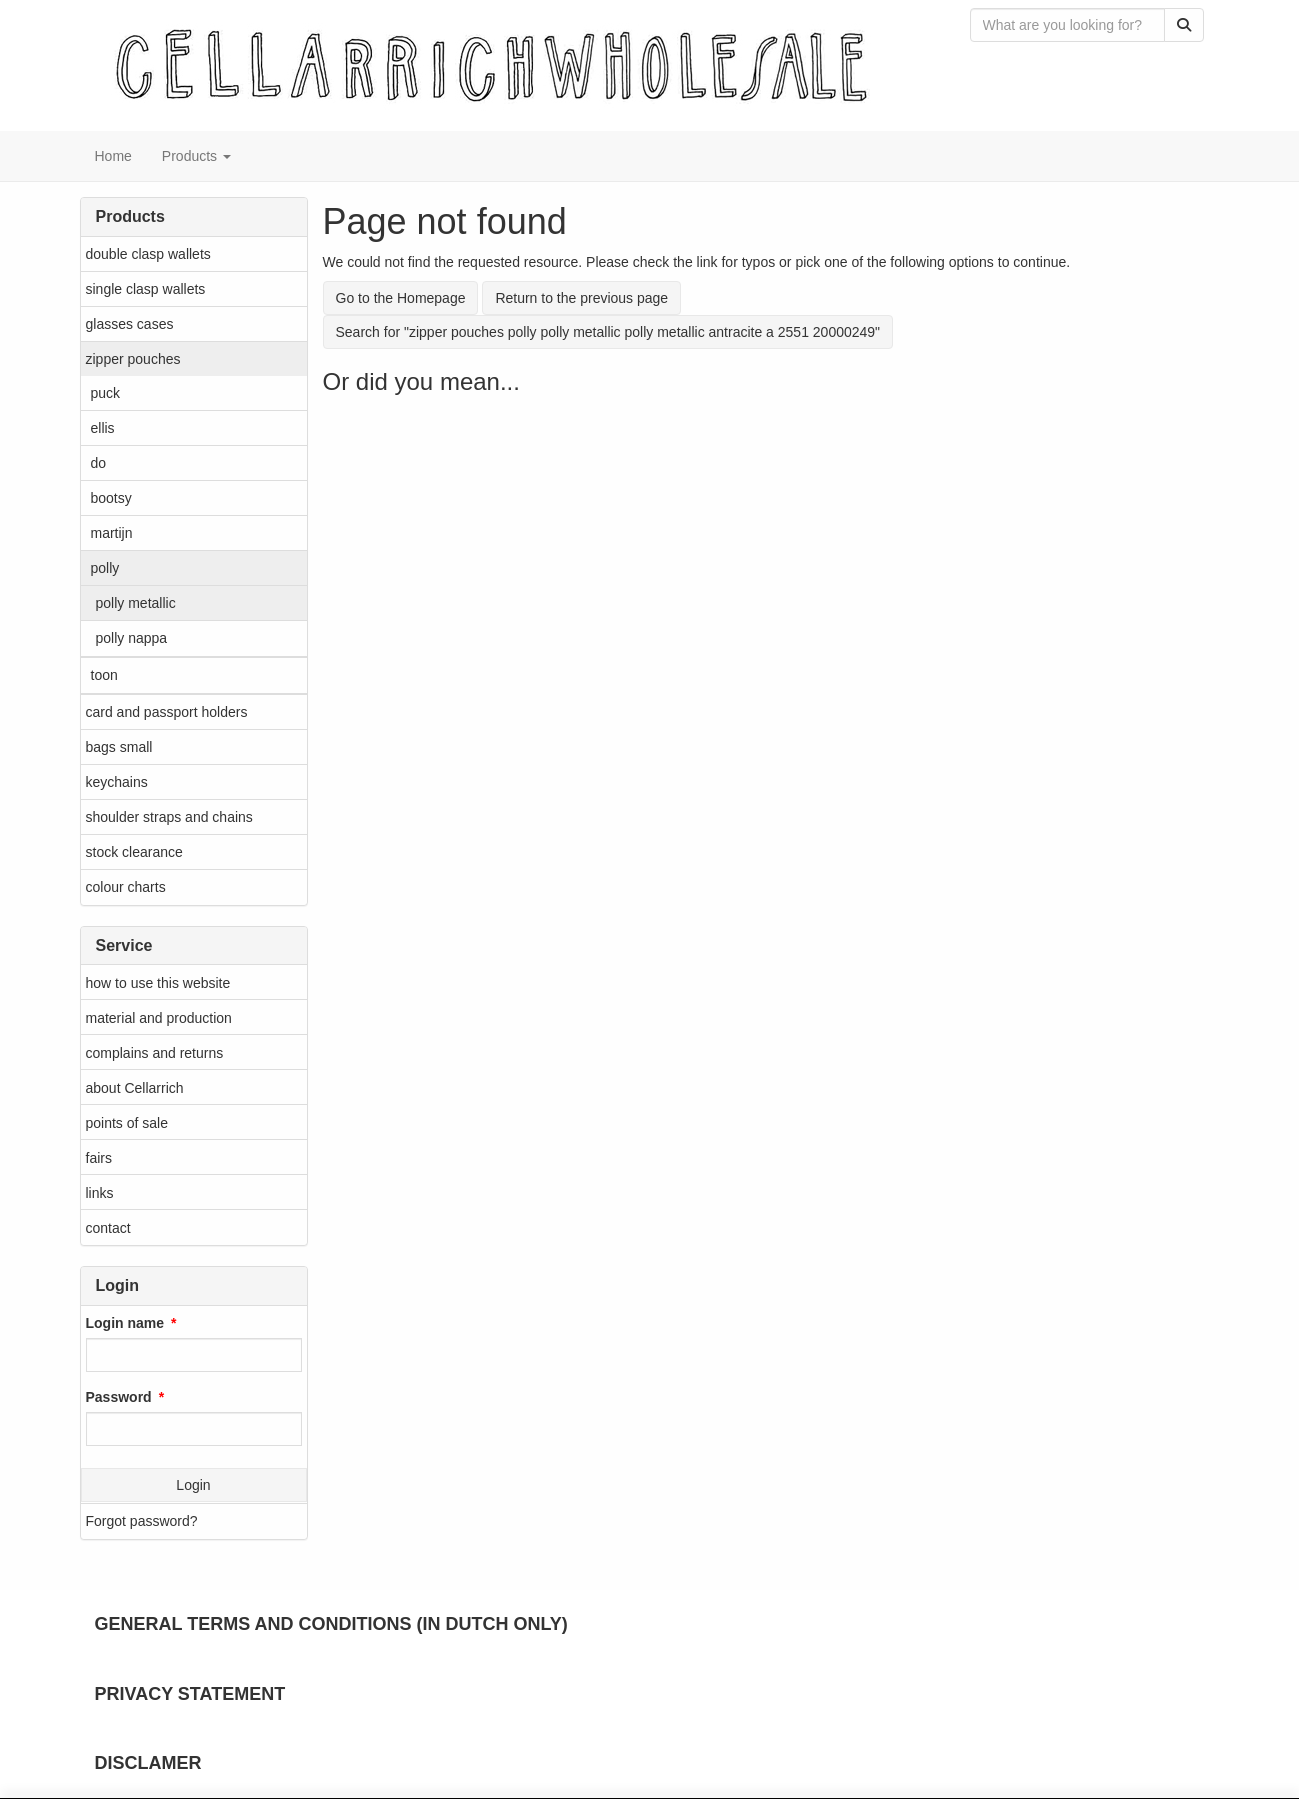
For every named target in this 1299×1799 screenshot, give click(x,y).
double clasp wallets (148, 254)
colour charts (126, 887)
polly (105, 568)
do (99, 463)
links (100, 1193)
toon (104, 675)
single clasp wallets (146, 289)
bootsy (111, 498)
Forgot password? (142, 1521)
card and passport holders (167, 712)
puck (106, 393)
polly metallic (136, 603)
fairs (99, 1158)
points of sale (127, 1123)
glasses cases (130, 324)
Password (119, 1397)
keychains (117, 782)
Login (193, 1485)
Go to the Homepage (401, 298)
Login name (125, 1323)
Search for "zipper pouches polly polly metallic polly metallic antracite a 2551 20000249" (608, 332)
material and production (159, 1018)
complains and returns (155, 1053)
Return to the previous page (581, 298)
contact (108, 1228)
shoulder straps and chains (169, 817)
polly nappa (132, 638)
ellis (103, 428)
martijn (112, 533)
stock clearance (134, 852)
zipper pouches (133, 359)
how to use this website (158, 983)
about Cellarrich (135, 1088)
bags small (119, 747)
